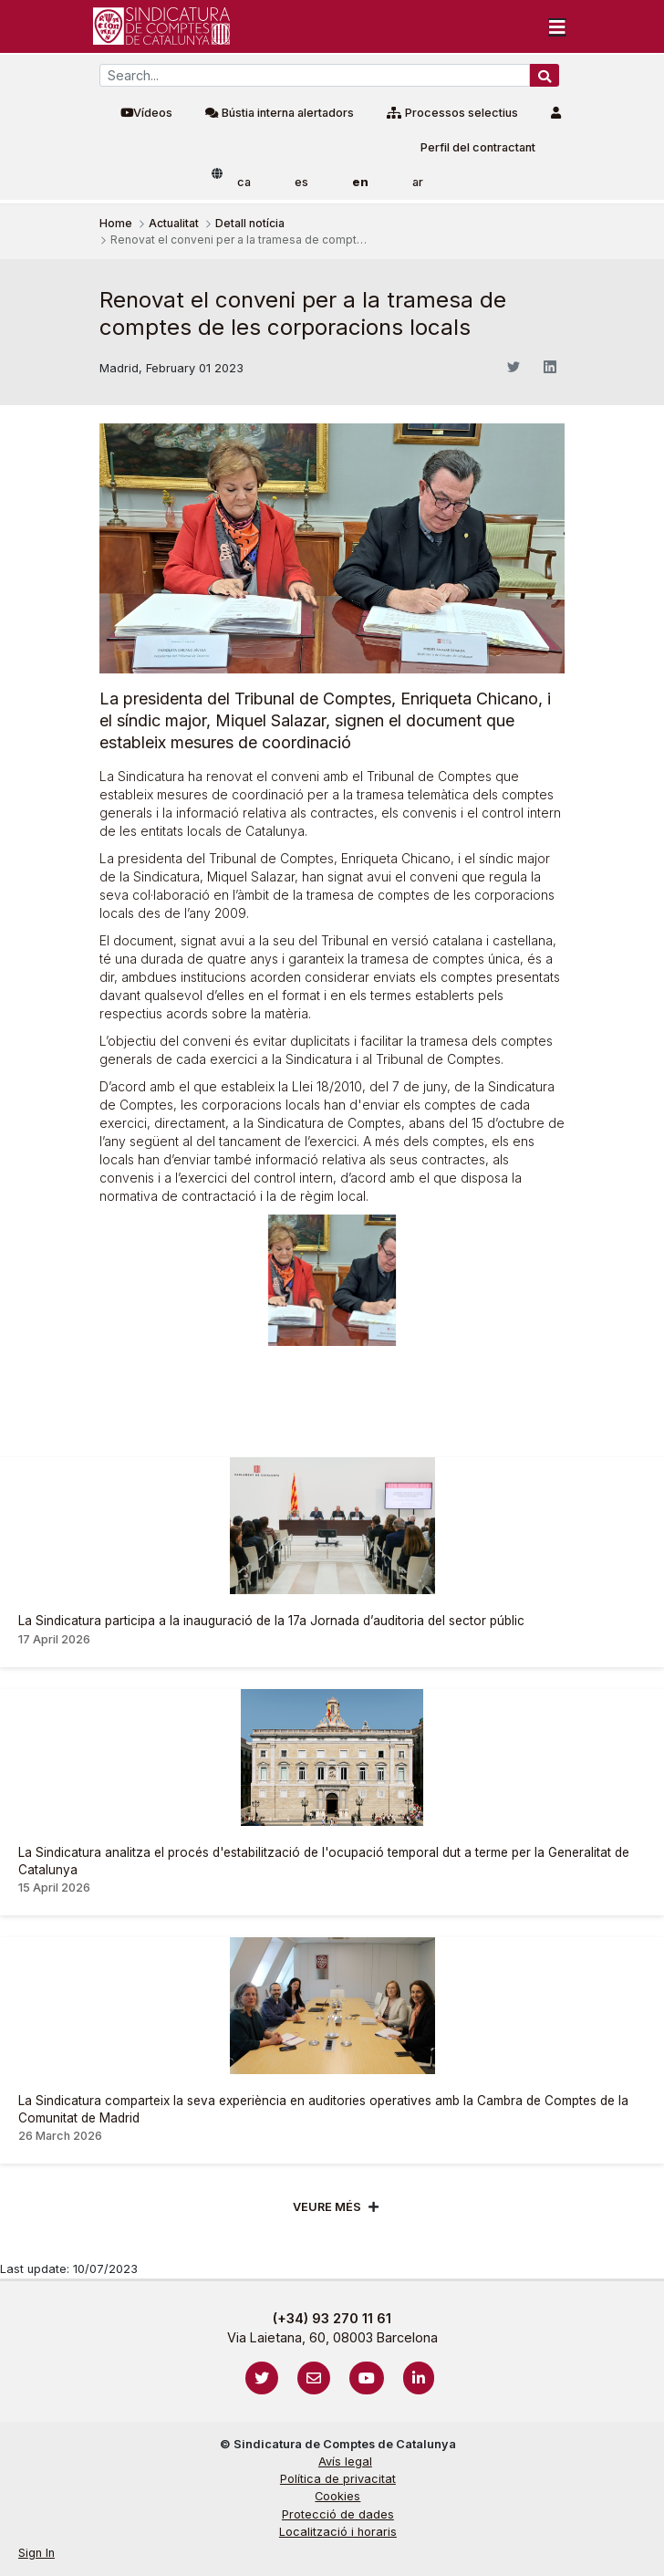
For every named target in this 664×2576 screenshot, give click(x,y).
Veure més (327, 2207)
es (301, 182)
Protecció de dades (338, 2514)
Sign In (36, 2553)
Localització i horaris (338, 2532)
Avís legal (345, 2461)
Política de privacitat (338, 2479)
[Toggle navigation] (557, 26)
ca (244, 182)
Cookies (337, 2496)
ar (417, 182)
